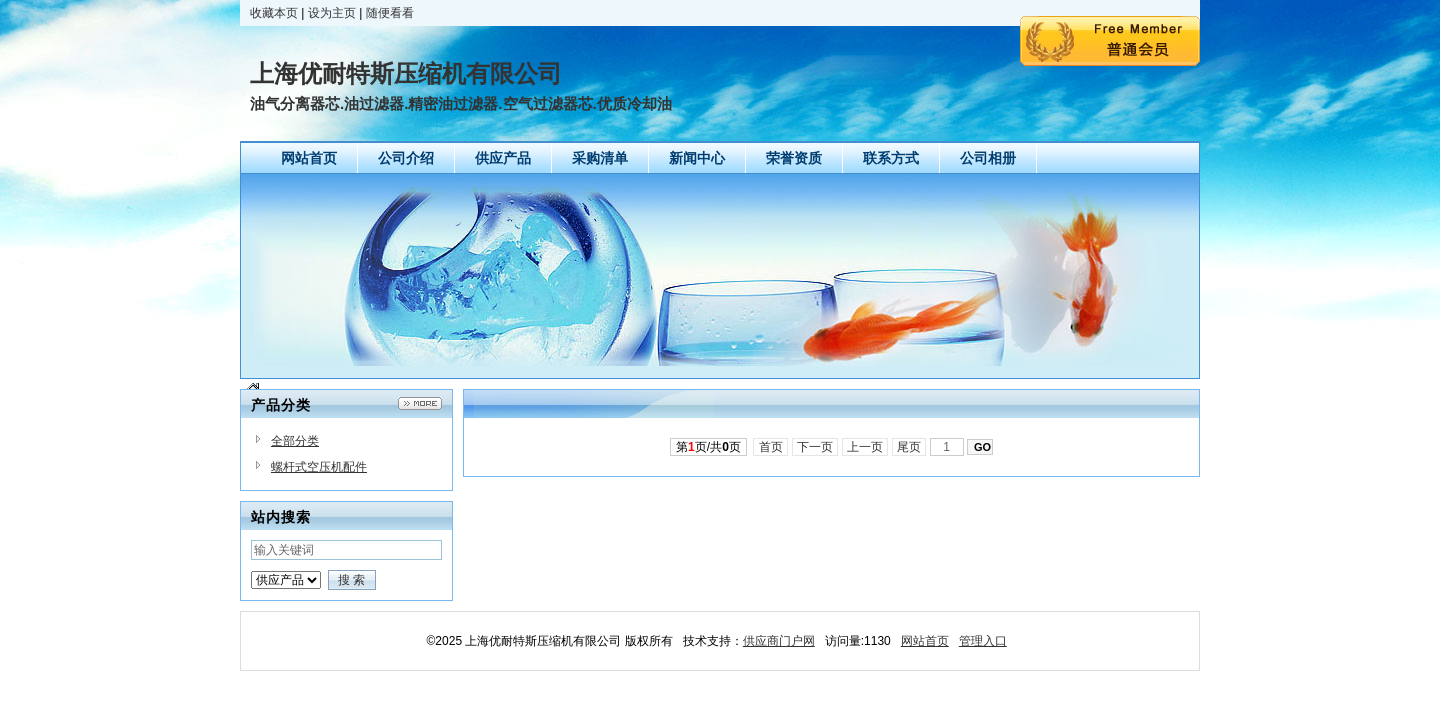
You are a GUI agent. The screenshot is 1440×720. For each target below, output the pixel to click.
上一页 (865, 447)
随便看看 (390, 13)
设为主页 (332, 13)
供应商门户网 (779, 641)
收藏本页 (274, 13)
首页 (770, 447)
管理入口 (983, 641)
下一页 (815, 447)
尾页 (909, 447)
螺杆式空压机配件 (319, 467)
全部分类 (295, 441)
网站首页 (925, 641)
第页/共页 (708, 447)
